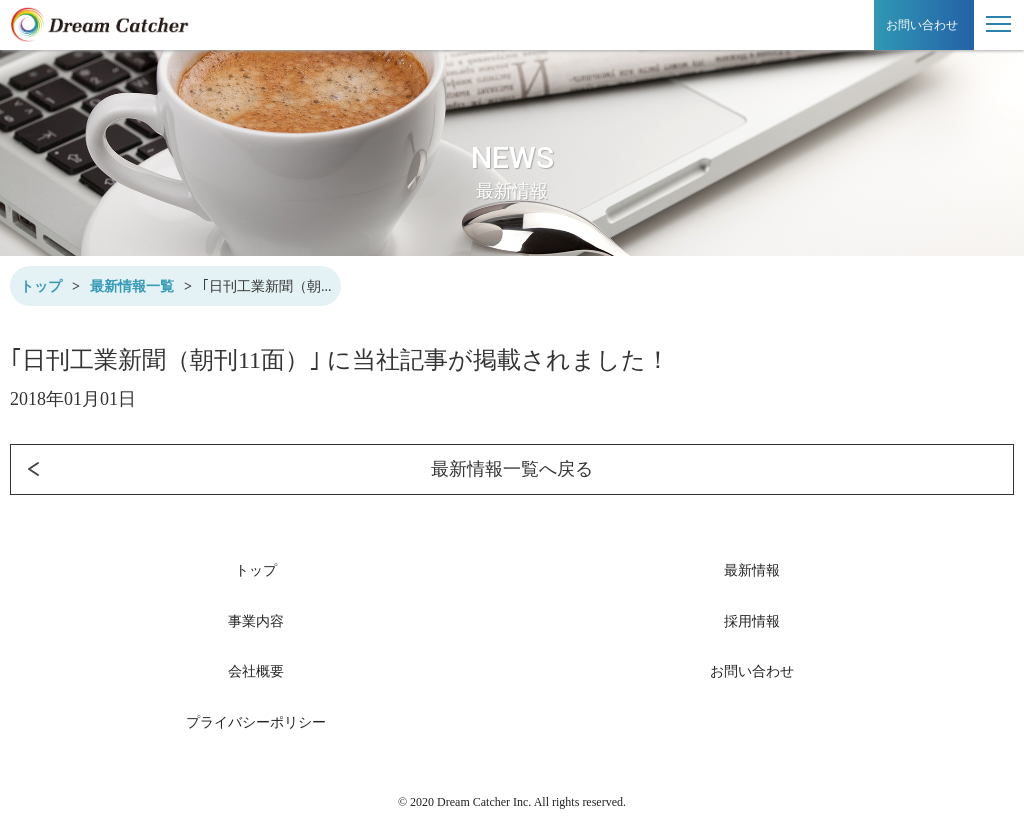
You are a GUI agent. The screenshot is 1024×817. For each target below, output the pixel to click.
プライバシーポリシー (256, 722)
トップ (41, 286)
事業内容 (256, 621)
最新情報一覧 (132, 286)
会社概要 (256, 671)
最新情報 (752, 570)
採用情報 (752, 621)
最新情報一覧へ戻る (302, 470)
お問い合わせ (922, 25)
